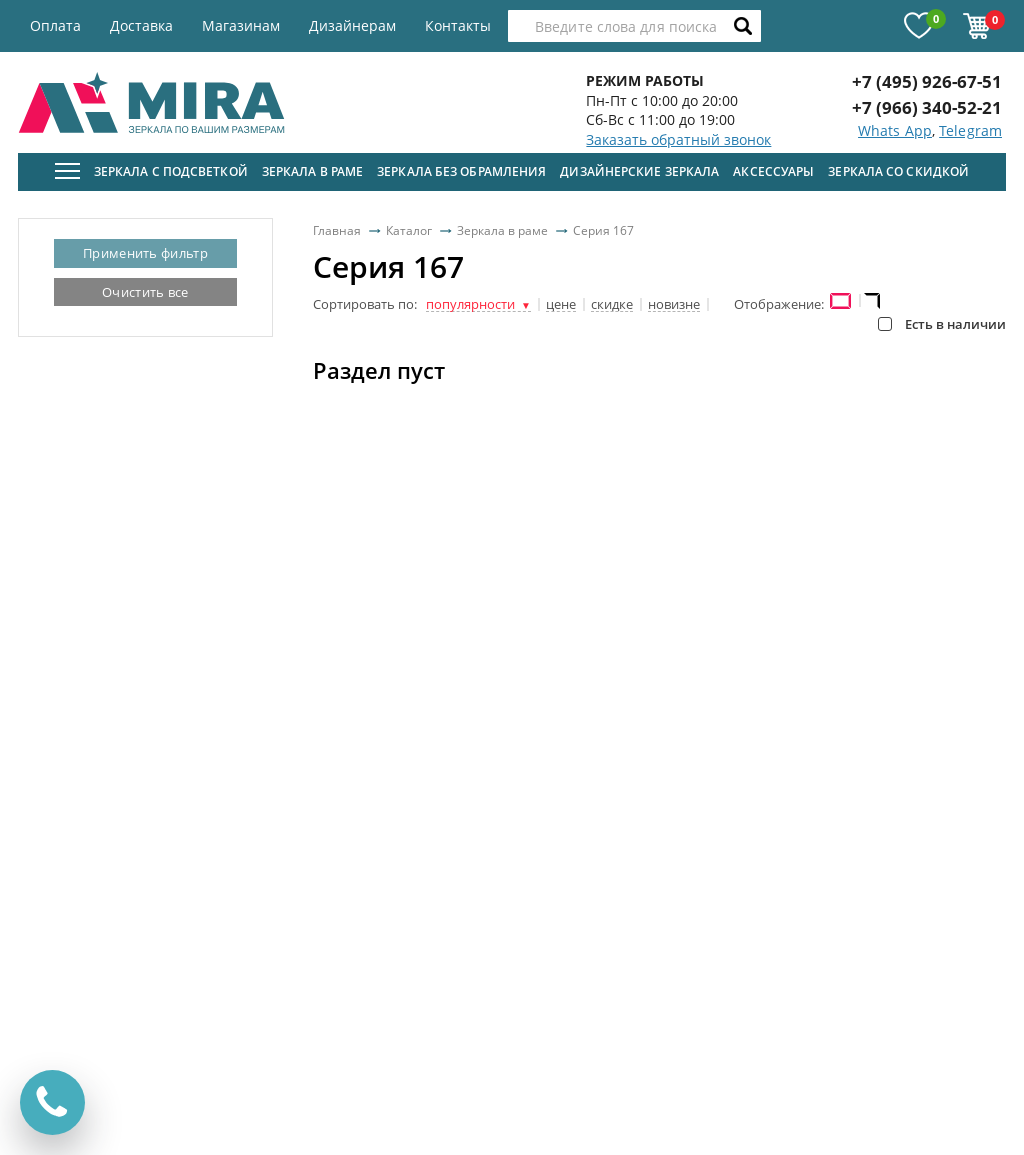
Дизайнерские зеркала (639, 171)
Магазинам (241, 25)
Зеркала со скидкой (898, 171)
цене (561, 305)
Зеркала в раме (312, 171)
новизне (674, 305)
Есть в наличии (942, 324)
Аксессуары (773, 171)
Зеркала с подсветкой (171, 171)
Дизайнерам (352, 25)
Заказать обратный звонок (678, 139)
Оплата (55, 25)
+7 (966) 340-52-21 (927, 107)
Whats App (895, 130)
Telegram (970, 130)
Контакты (458, 25)
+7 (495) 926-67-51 (927, 81)
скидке (612, 305)
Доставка (141, 25)
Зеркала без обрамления (461, 171)
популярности (478, 305)
